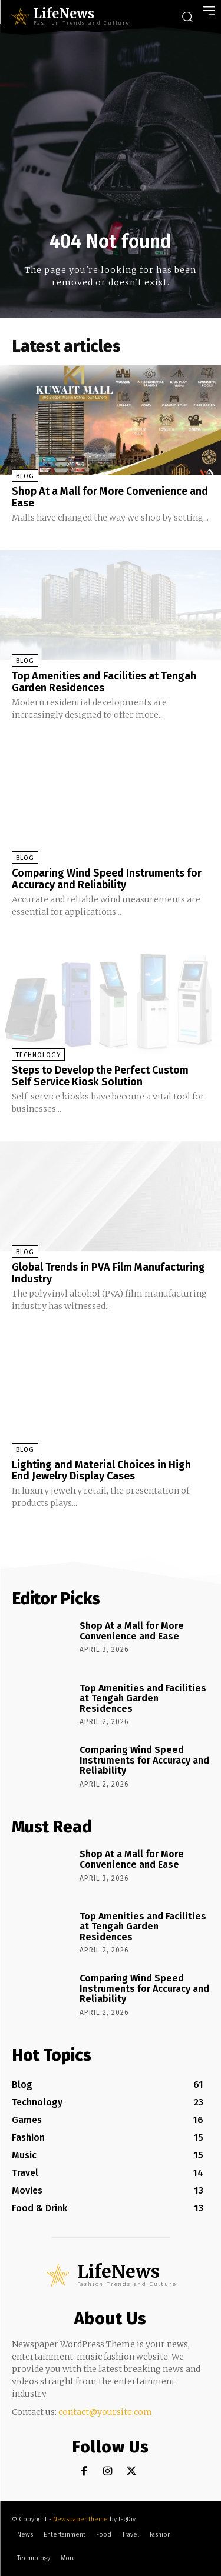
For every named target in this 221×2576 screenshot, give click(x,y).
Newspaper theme (80, 2519)
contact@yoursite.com (105, 2412)
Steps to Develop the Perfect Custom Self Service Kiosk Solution (100, 1076)
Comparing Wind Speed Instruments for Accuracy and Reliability (107, 879)
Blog (25, 476)
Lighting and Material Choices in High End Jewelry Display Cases (101, 1470)
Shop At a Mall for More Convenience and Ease (110, 497)
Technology (38, 1055)
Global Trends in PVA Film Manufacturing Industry (108, 1273)
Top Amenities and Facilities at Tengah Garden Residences (104, 681)
